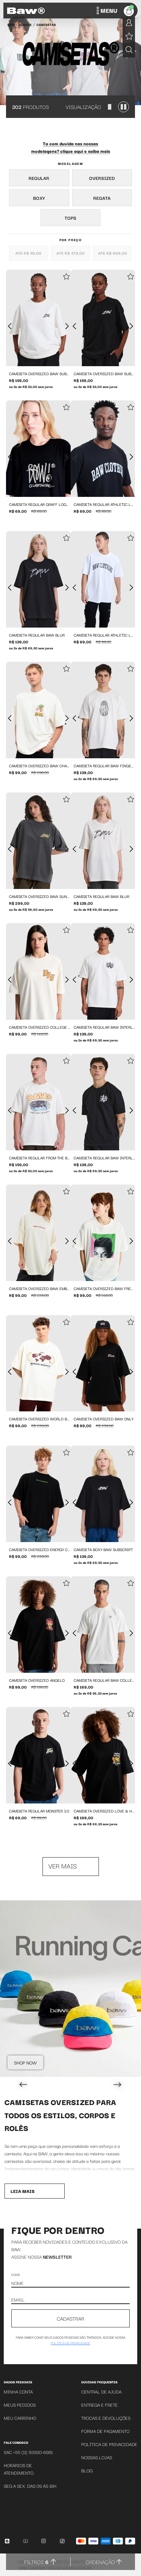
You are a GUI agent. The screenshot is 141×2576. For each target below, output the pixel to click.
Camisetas (46, 24)
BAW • (12, 24)
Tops (70, 217)
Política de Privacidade (109, 2444)
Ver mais (63, 1866)
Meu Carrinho (20, 2417)
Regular (39, 177)
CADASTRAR (70, 2318)
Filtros (36, 2562)
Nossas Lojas (96, 2457)
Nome (15, 2274)
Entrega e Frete (99, 2404)
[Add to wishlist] (66, 277)
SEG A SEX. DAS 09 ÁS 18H (30, 2485)
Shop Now (25, 2062)
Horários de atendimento (18, 2468)
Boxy (39, 197)
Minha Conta (18, 2391)
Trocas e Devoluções (105, 2417)
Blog (86, 2470)
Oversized (102, 177)
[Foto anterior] (10, 326)
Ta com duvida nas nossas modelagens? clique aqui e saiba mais (70, 147)
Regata (102, 197)
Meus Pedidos (20, 2404)
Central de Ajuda (101, 2391)
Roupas (25, 24)
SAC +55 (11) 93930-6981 (28, 2451)
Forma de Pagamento (105, 2430)
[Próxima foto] (67, 326)
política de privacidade (70, 2342)
